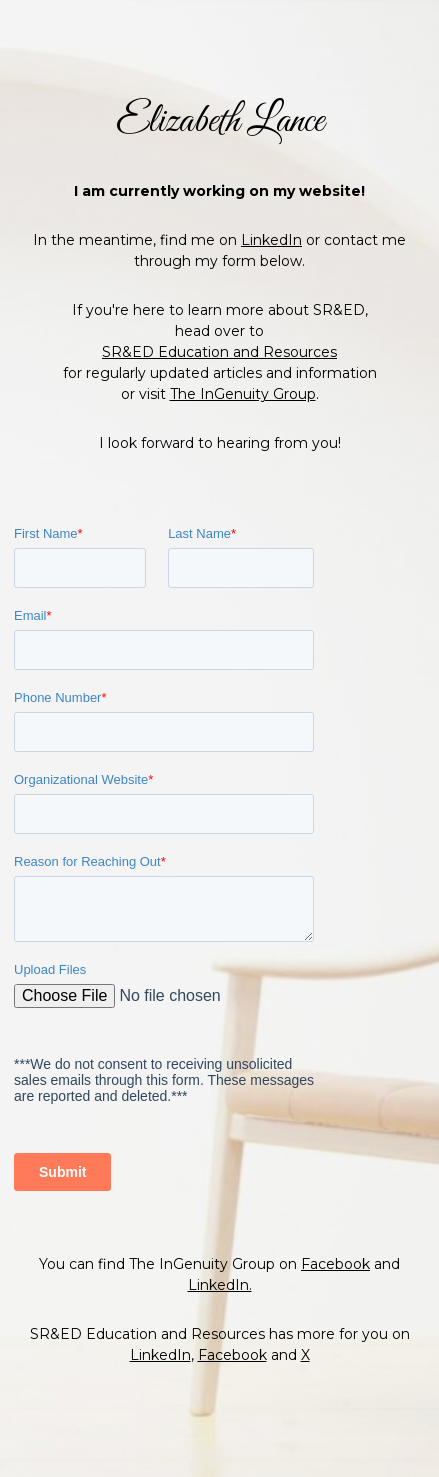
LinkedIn (271, 199)
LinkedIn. (220, 1326)
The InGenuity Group (243, 353)
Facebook (335, 1305)
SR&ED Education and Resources (219, 311)
